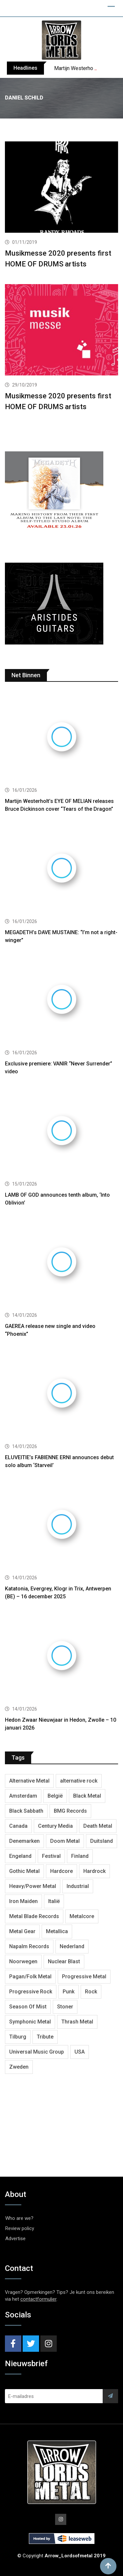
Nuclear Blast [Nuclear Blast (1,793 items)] (64, 1961)
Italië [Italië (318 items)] (54, 1901)
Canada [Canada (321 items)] (18, 1826)
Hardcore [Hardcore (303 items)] (61, 1871)
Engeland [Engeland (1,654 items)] (20, 1856)
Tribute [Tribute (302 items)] (45, 2037)
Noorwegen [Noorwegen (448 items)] (23, 1961)
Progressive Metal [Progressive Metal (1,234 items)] (84, 1976)
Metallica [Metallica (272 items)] (57, 1931)
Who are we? (19, 2218)
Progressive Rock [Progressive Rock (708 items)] (30, 1991)
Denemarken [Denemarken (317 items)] (24, 1841)
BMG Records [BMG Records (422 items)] (70, 1811)
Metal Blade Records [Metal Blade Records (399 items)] (34, 1916)
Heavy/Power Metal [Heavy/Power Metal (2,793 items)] (32, 1886)
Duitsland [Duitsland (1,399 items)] (101, 1841)
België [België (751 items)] (55, 1796)
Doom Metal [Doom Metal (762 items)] (65, 1841)
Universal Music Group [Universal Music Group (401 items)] (36, 2052)
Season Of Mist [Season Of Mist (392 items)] (28, 2007)
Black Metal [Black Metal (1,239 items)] (87, 1796)
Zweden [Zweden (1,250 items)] (19, 2067)
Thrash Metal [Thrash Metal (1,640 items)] (77, 2022)
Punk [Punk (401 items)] (68, 1991)
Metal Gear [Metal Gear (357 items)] (22, 1931)
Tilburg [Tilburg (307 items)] (17, 2037)
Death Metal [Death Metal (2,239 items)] (97, 1826)
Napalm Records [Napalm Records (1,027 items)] (29, 1946)
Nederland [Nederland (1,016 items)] (72, 1946)
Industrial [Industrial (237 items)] (78, 1886)
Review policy (19, 2228)
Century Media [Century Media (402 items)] (55, 1826)
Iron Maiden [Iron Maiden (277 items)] (23, 1901)
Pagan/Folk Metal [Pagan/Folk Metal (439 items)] (30, 1976)
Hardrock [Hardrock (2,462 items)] (94, 1871)
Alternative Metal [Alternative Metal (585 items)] (29, 1781)
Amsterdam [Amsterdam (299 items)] (23, 1796)
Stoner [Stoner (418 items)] (65, 2007)
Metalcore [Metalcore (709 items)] (82, 1916)
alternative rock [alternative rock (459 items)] (78, 1781)
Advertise (15, 2238)
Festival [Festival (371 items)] (51, 1856)
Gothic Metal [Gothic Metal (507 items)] (24, 1871)
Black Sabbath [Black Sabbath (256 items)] (26, 1811)
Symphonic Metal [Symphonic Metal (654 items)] (30, 2022)
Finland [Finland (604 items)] (80, 1856)
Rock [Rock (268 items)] (91, 1991)
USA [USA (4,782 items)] (79, 2052)
